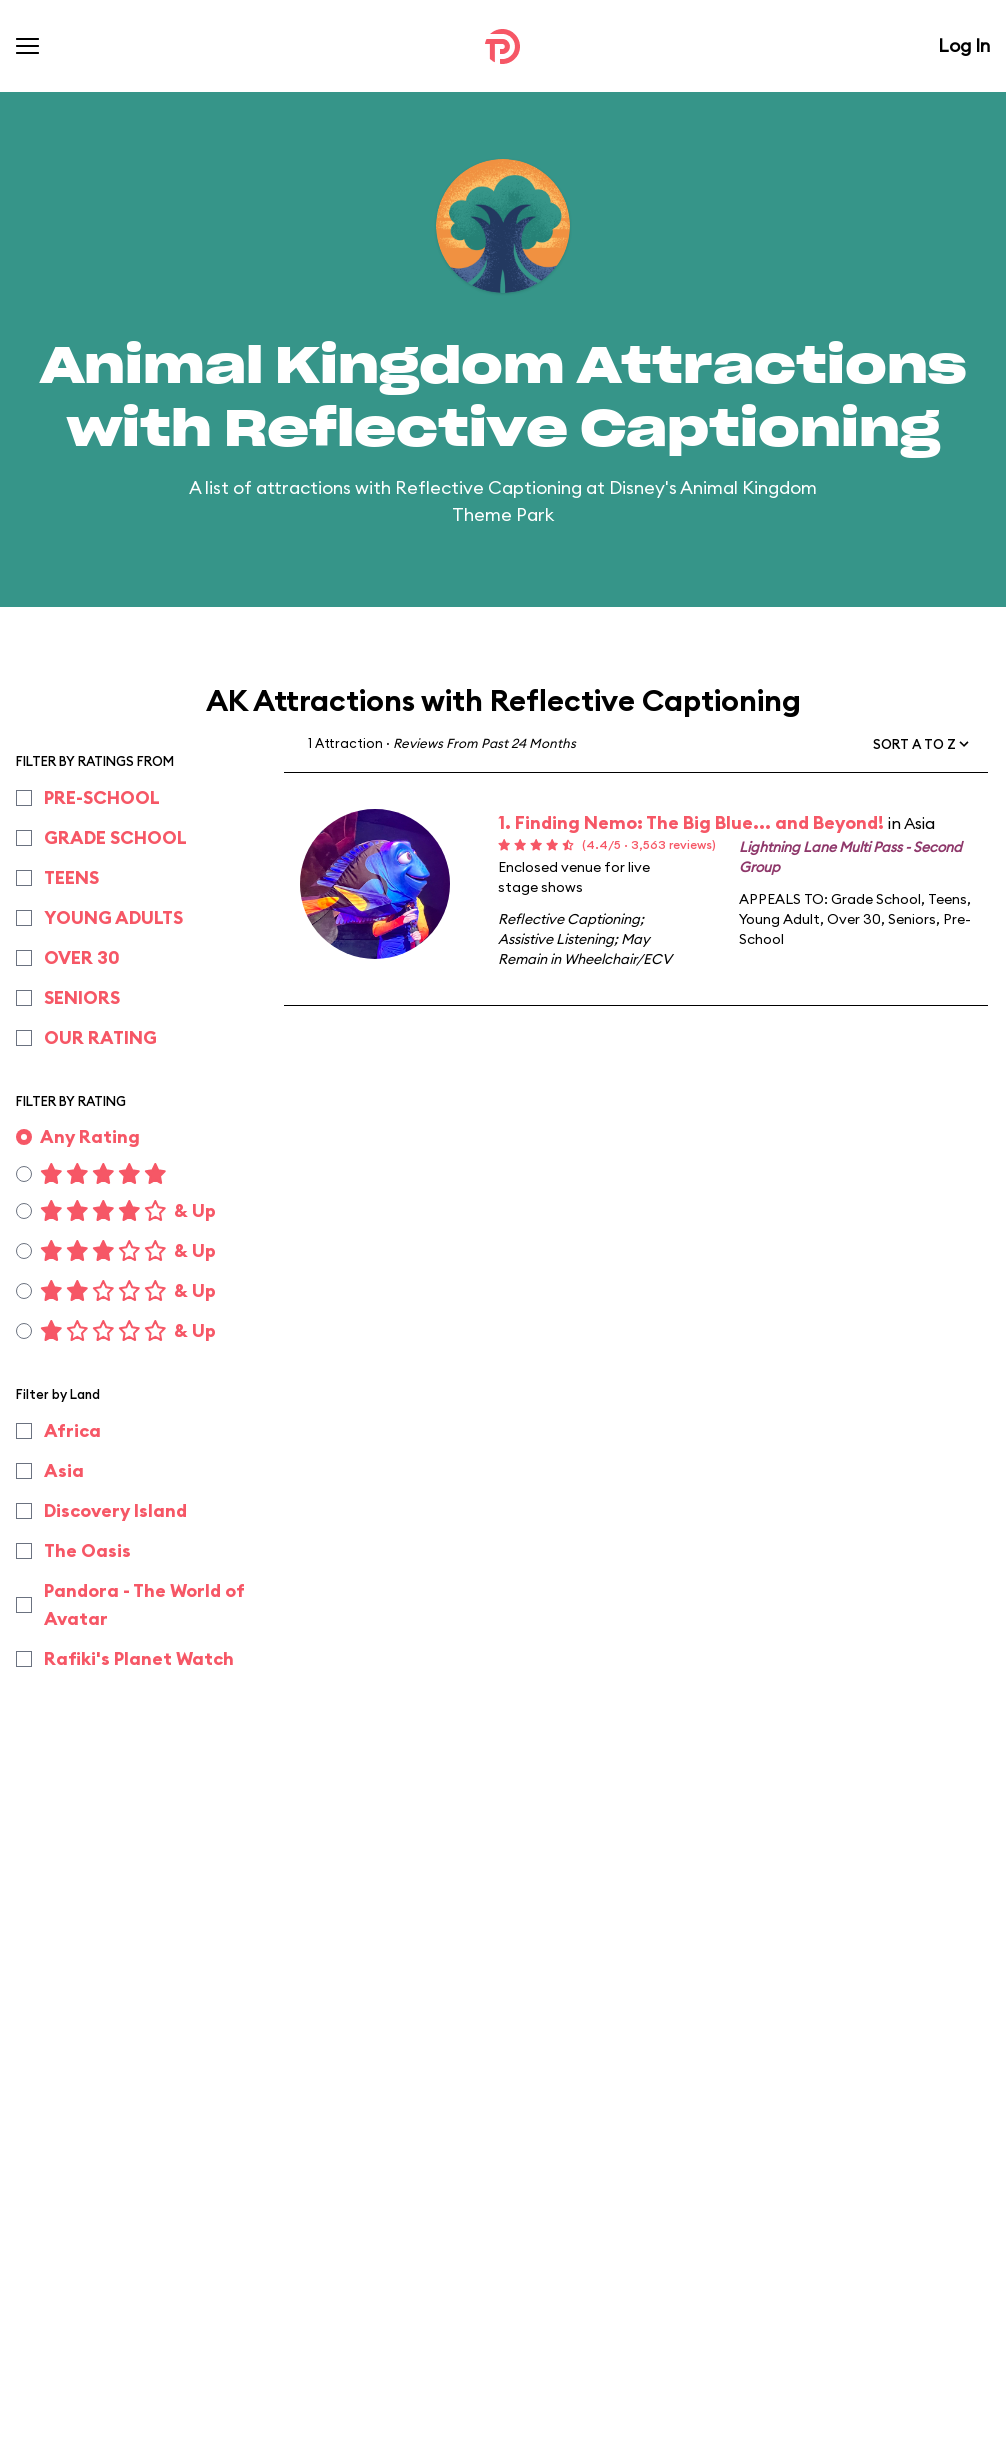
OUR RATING (100, 1037)
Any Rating (90, 1136)
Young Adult (779, 919)
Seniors (912, 919)
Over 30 (854, 919)
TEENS (71, 877)
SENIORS (82, 997)
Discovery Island (115, 1510)
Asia (64, 1470)
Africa (72, 1430)
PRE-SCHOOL (102, 797)
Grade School (876, 899)
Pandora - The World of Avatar (144, 1604)
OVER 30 (82, 957)
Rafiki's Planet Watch (139, 1658)
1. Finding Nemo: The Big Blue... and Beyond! (691, 822)
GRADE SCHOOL (115, 837)
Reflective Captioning (569, 919)
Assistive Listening (556, 939)
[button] (922, 744)
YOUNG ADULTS (113, 917)
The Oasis (87, 1550)
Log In (964, 45)
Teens (947, 899)
